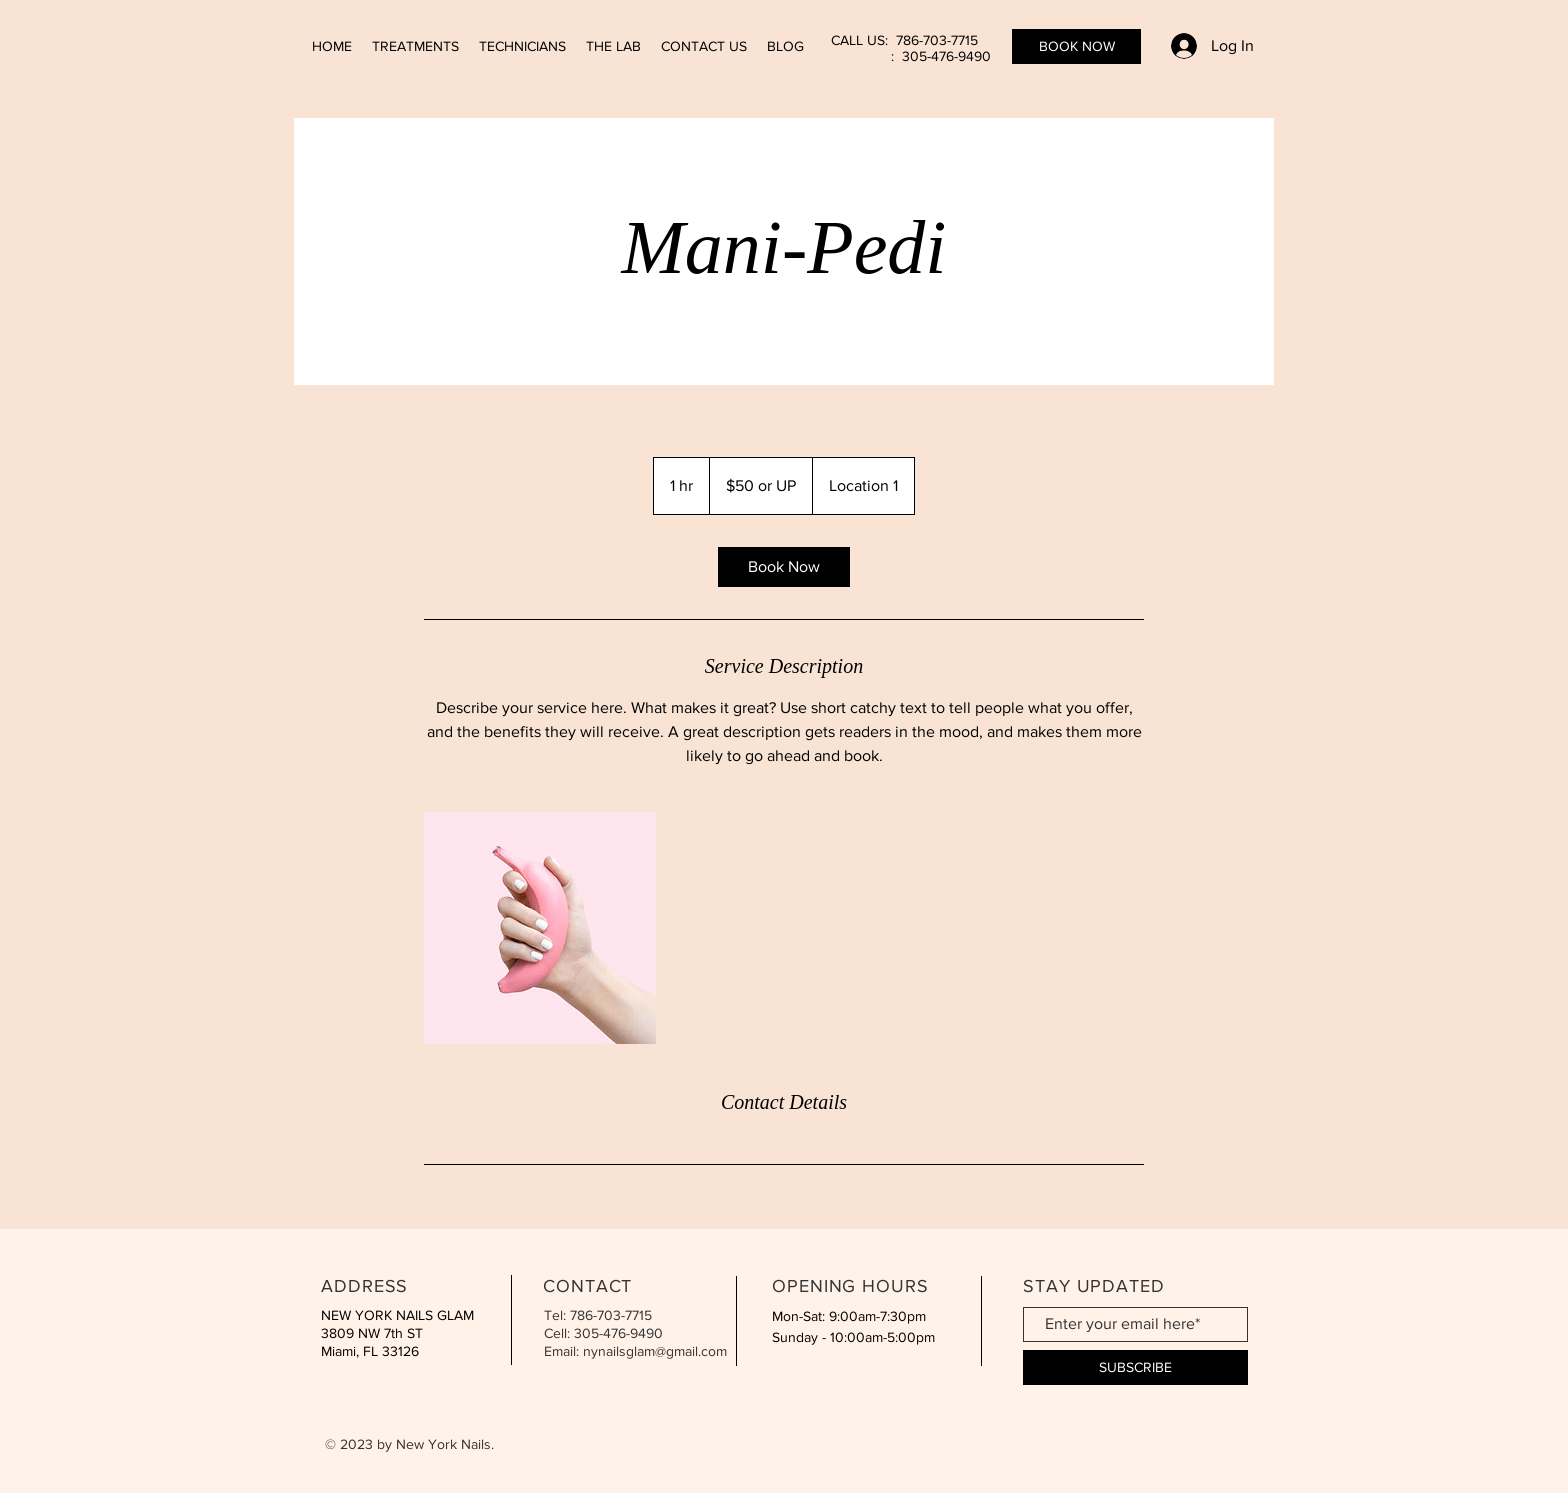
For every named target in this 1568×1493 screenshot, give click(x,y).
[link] (784, 567)
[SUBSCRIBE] (1135, 1367)
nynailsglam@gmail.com (655, 1351)
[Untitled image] (540, 928)
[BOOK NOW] (1076, 46)
